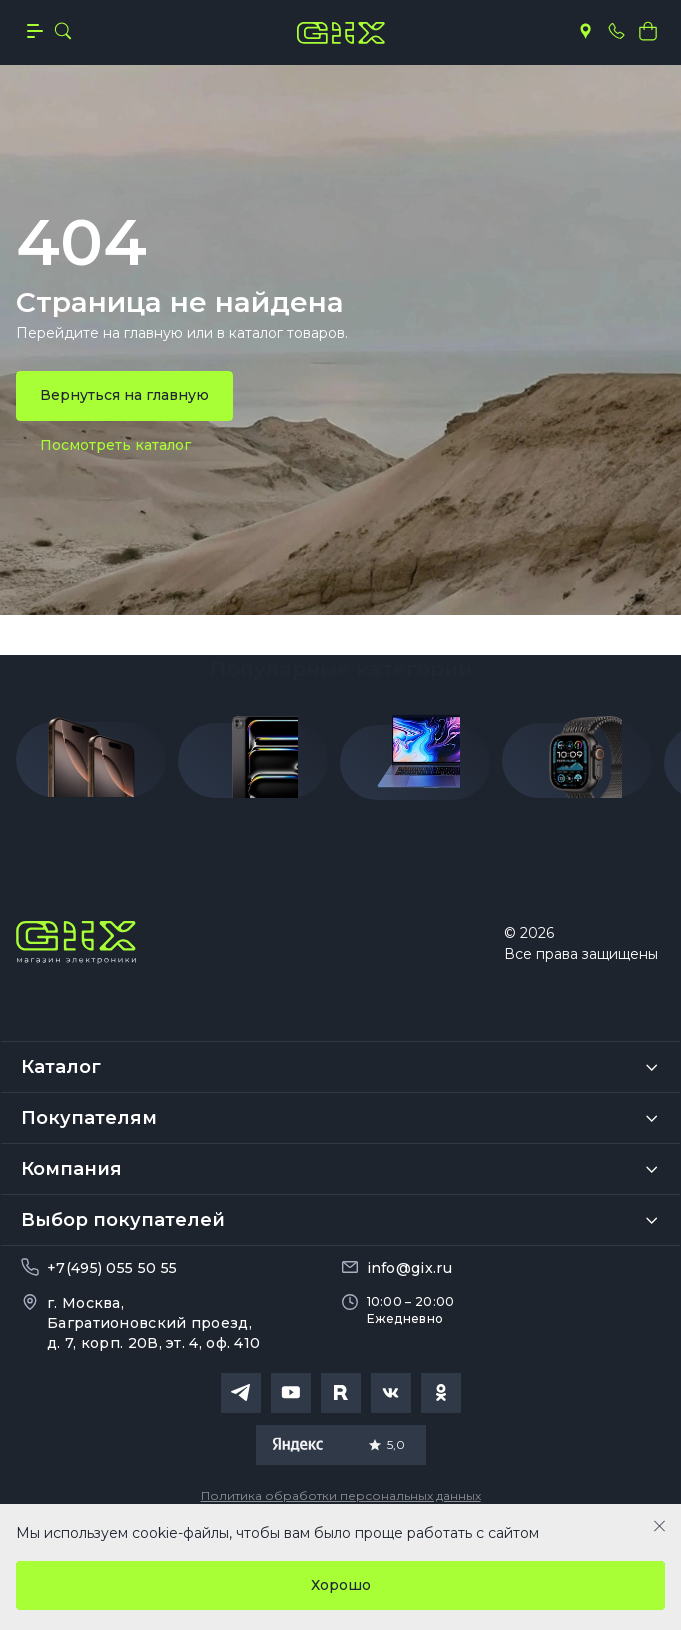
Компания (71, 1169)
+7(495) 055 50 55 (112, 1268)
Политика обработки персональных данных (341, 1495)
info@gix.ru (409, 1268)
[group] (91, 765)
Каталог (61, 1067)
